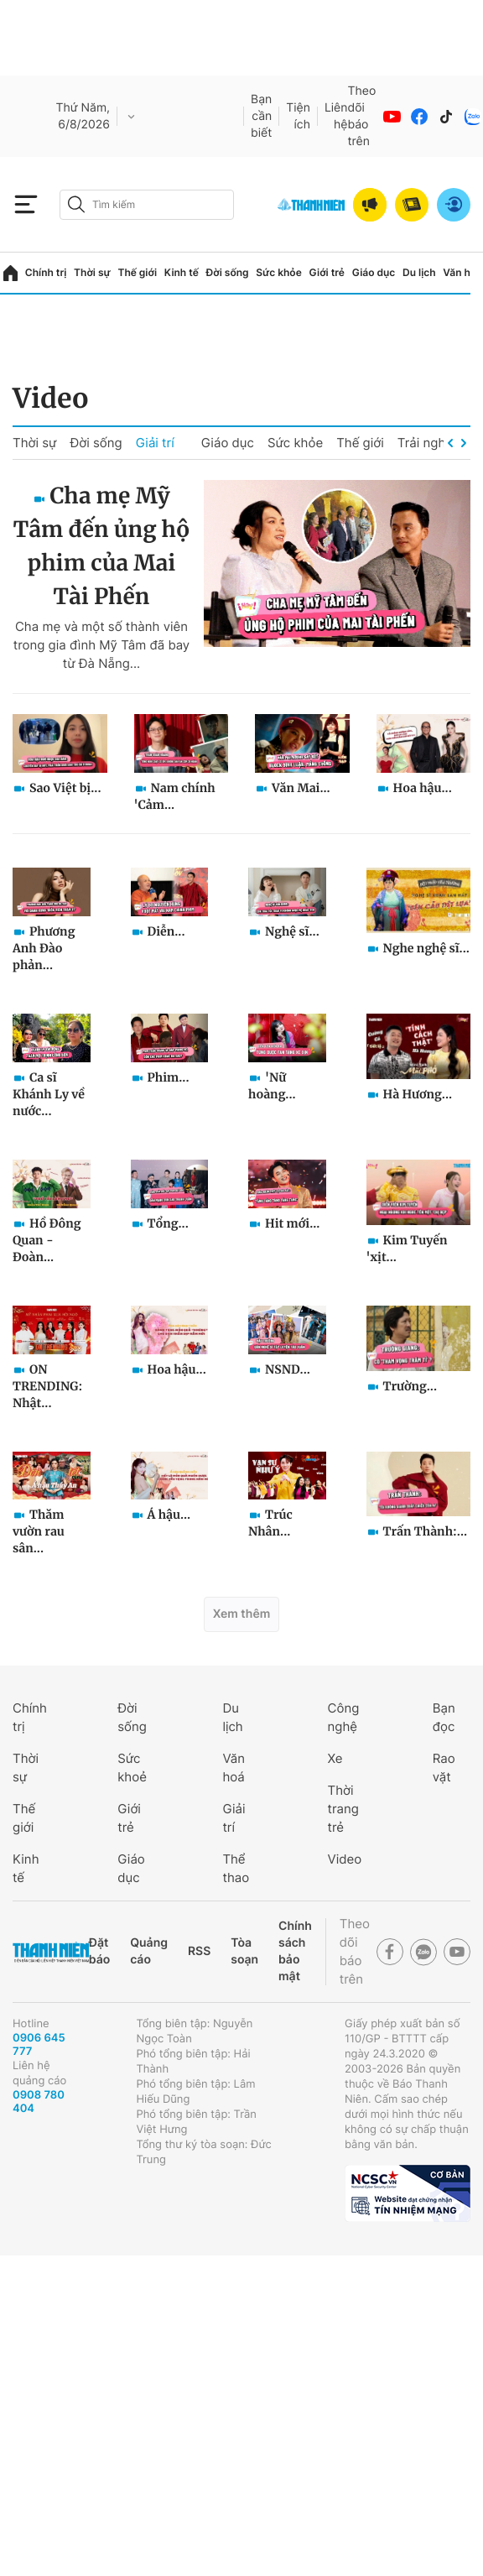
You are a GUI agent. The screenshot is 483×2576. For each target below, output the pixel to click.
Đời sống (227, 272)
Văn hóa (462, 272)
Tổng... (168, 1223)
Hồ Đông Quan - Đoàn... (47, 1240)
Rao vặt (444, 1767)
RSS (199, 1951)
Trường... (410, 1386)
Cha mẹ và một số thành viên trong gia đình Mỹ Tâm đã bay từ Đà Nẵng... (101, 644)
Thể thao (235, 1868)
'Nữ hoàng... (272, 1086)
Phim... (169, 1077)
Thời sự (92, 272)
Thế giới (137, 272)
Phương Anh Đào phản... (44, 948)
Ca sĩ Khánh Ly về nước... (49, 1094)
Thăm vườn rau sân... (39, 1531)
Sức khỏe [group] (295, 443)
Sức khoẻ (132, 1767)
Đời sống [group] (96, 443)
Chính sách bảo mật (295, 1951)
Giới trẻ (327, 272)
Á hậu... (169, 1514)
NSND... (287, 1369)
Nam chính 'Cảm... (175, 796)
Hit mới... (292, 1223)
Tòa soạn (244, 1951)
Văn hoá (233, 1767)
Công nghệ (344, 1717)
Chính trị (46, 272)
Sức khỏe (278, 272)
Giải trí (155, 443)
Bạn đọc (444, 1717)
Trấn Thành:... (425, 1531)
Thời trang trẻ (343, 1808)
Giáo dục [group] (227, 443)
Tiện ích (298, 116)
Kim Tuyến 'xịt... (407, 1249)
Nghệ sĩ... (292, 931)
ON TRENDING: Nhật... (47, 1386)
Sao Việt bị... (65, 787)
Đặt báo (99, 1951)
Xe (335, 1758)
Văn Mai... (301, 787)
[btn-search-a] (76, 204)
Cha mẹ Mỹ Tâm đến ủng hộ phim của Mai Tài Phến (101, 546)
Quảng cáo (149, 1951)
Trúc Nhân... (270, 1523)
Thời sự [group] (34, 443)
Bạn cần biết (261, 116)
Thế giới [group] (360, 443)
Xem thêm (242, 1614)
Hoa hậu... (422, 787)
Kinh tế (181, 272)
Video (51, 398)
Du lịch (419, 272)
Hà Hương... (418, 1094)
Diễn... (166, 931)
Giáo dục (374, 272)
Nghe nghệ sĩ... (426, 948)
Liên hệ (336, 116)
